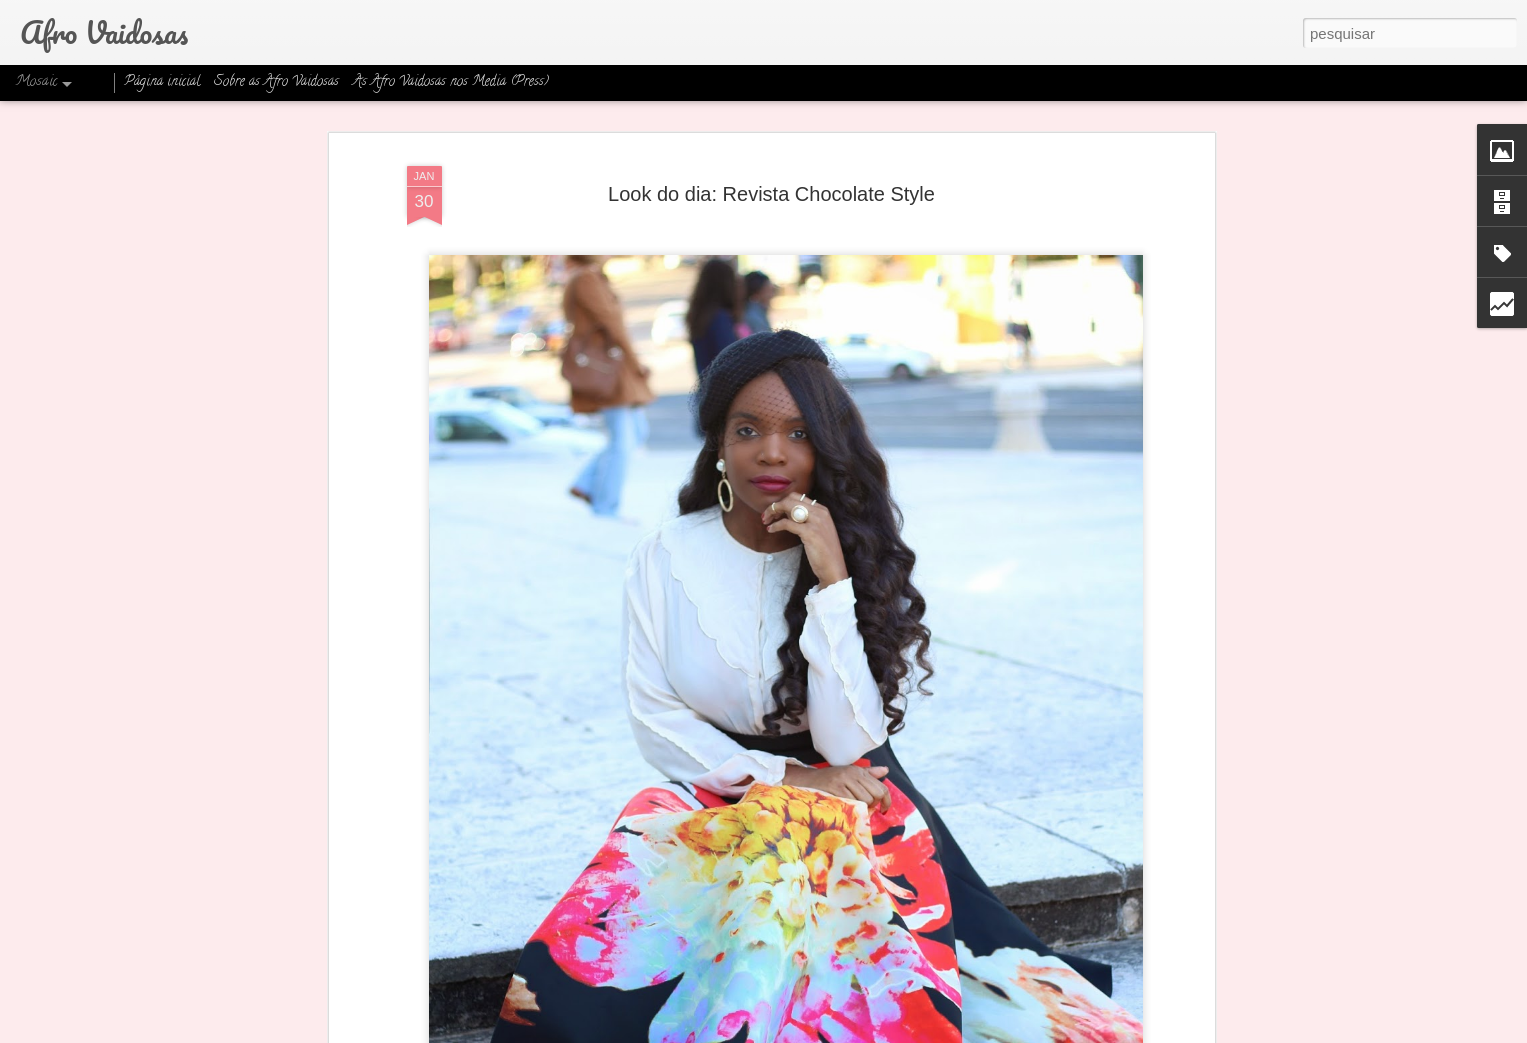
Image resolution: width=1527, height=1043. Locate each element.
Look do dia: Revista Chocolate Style (771, 194)
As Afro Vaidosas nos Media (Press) (451, 82)
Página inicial (162, 82)
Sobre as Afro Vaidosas (276, 82)
